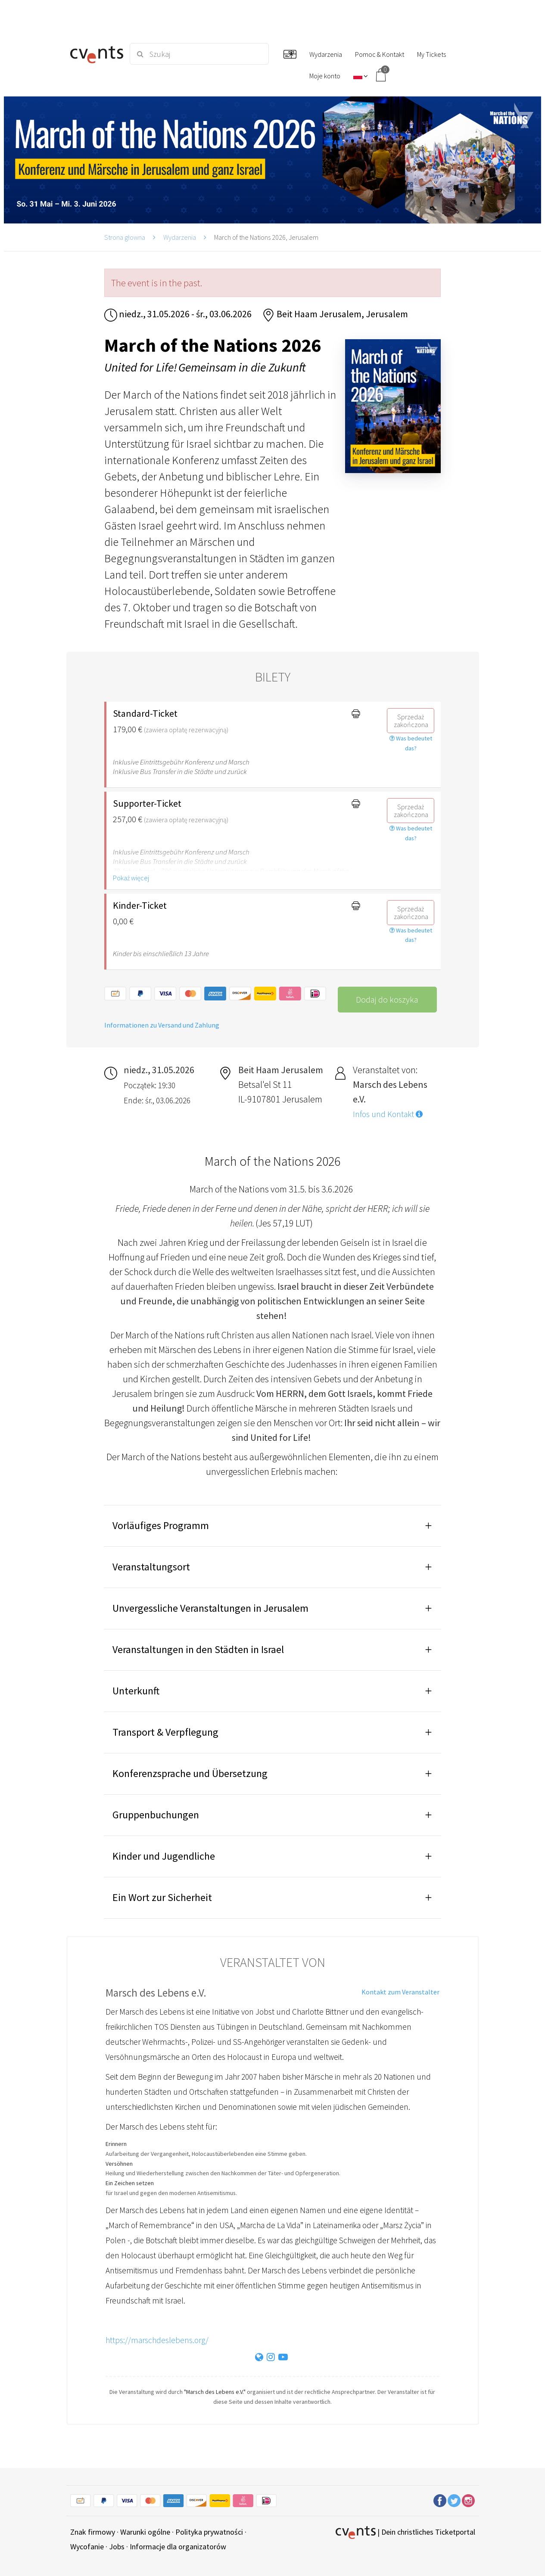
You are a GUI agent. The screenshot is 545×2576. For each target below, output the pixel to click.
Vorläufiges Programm (160, 1525)
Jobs (117, 2546)
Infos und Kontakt (388, 1114)
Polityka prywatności (209, 2532)
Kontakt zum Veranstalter (400, 1992)
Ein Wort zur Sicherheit (162, 1897)
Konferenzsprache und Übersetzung (190, 1773)
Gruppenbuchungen (155, 1814)
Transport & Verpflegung (165, 1732)
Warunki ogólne (145, 2532)
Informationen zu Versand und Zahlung (161, 1025)
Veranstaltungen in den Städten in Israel (198, 1649)
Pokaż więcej (131, 877)
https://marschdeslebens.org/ (157, 2340)
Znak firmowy (92, 2532)
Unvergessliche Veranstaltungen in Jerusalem (211, 1608)
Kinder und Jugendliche (163, 1856)
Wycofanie (87, 2546)
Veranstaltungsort (151, 1566)
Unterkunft (135, 1690)
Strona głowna (124, 237)
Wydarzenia (179, 237)
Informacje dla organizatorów (178, 2546)
